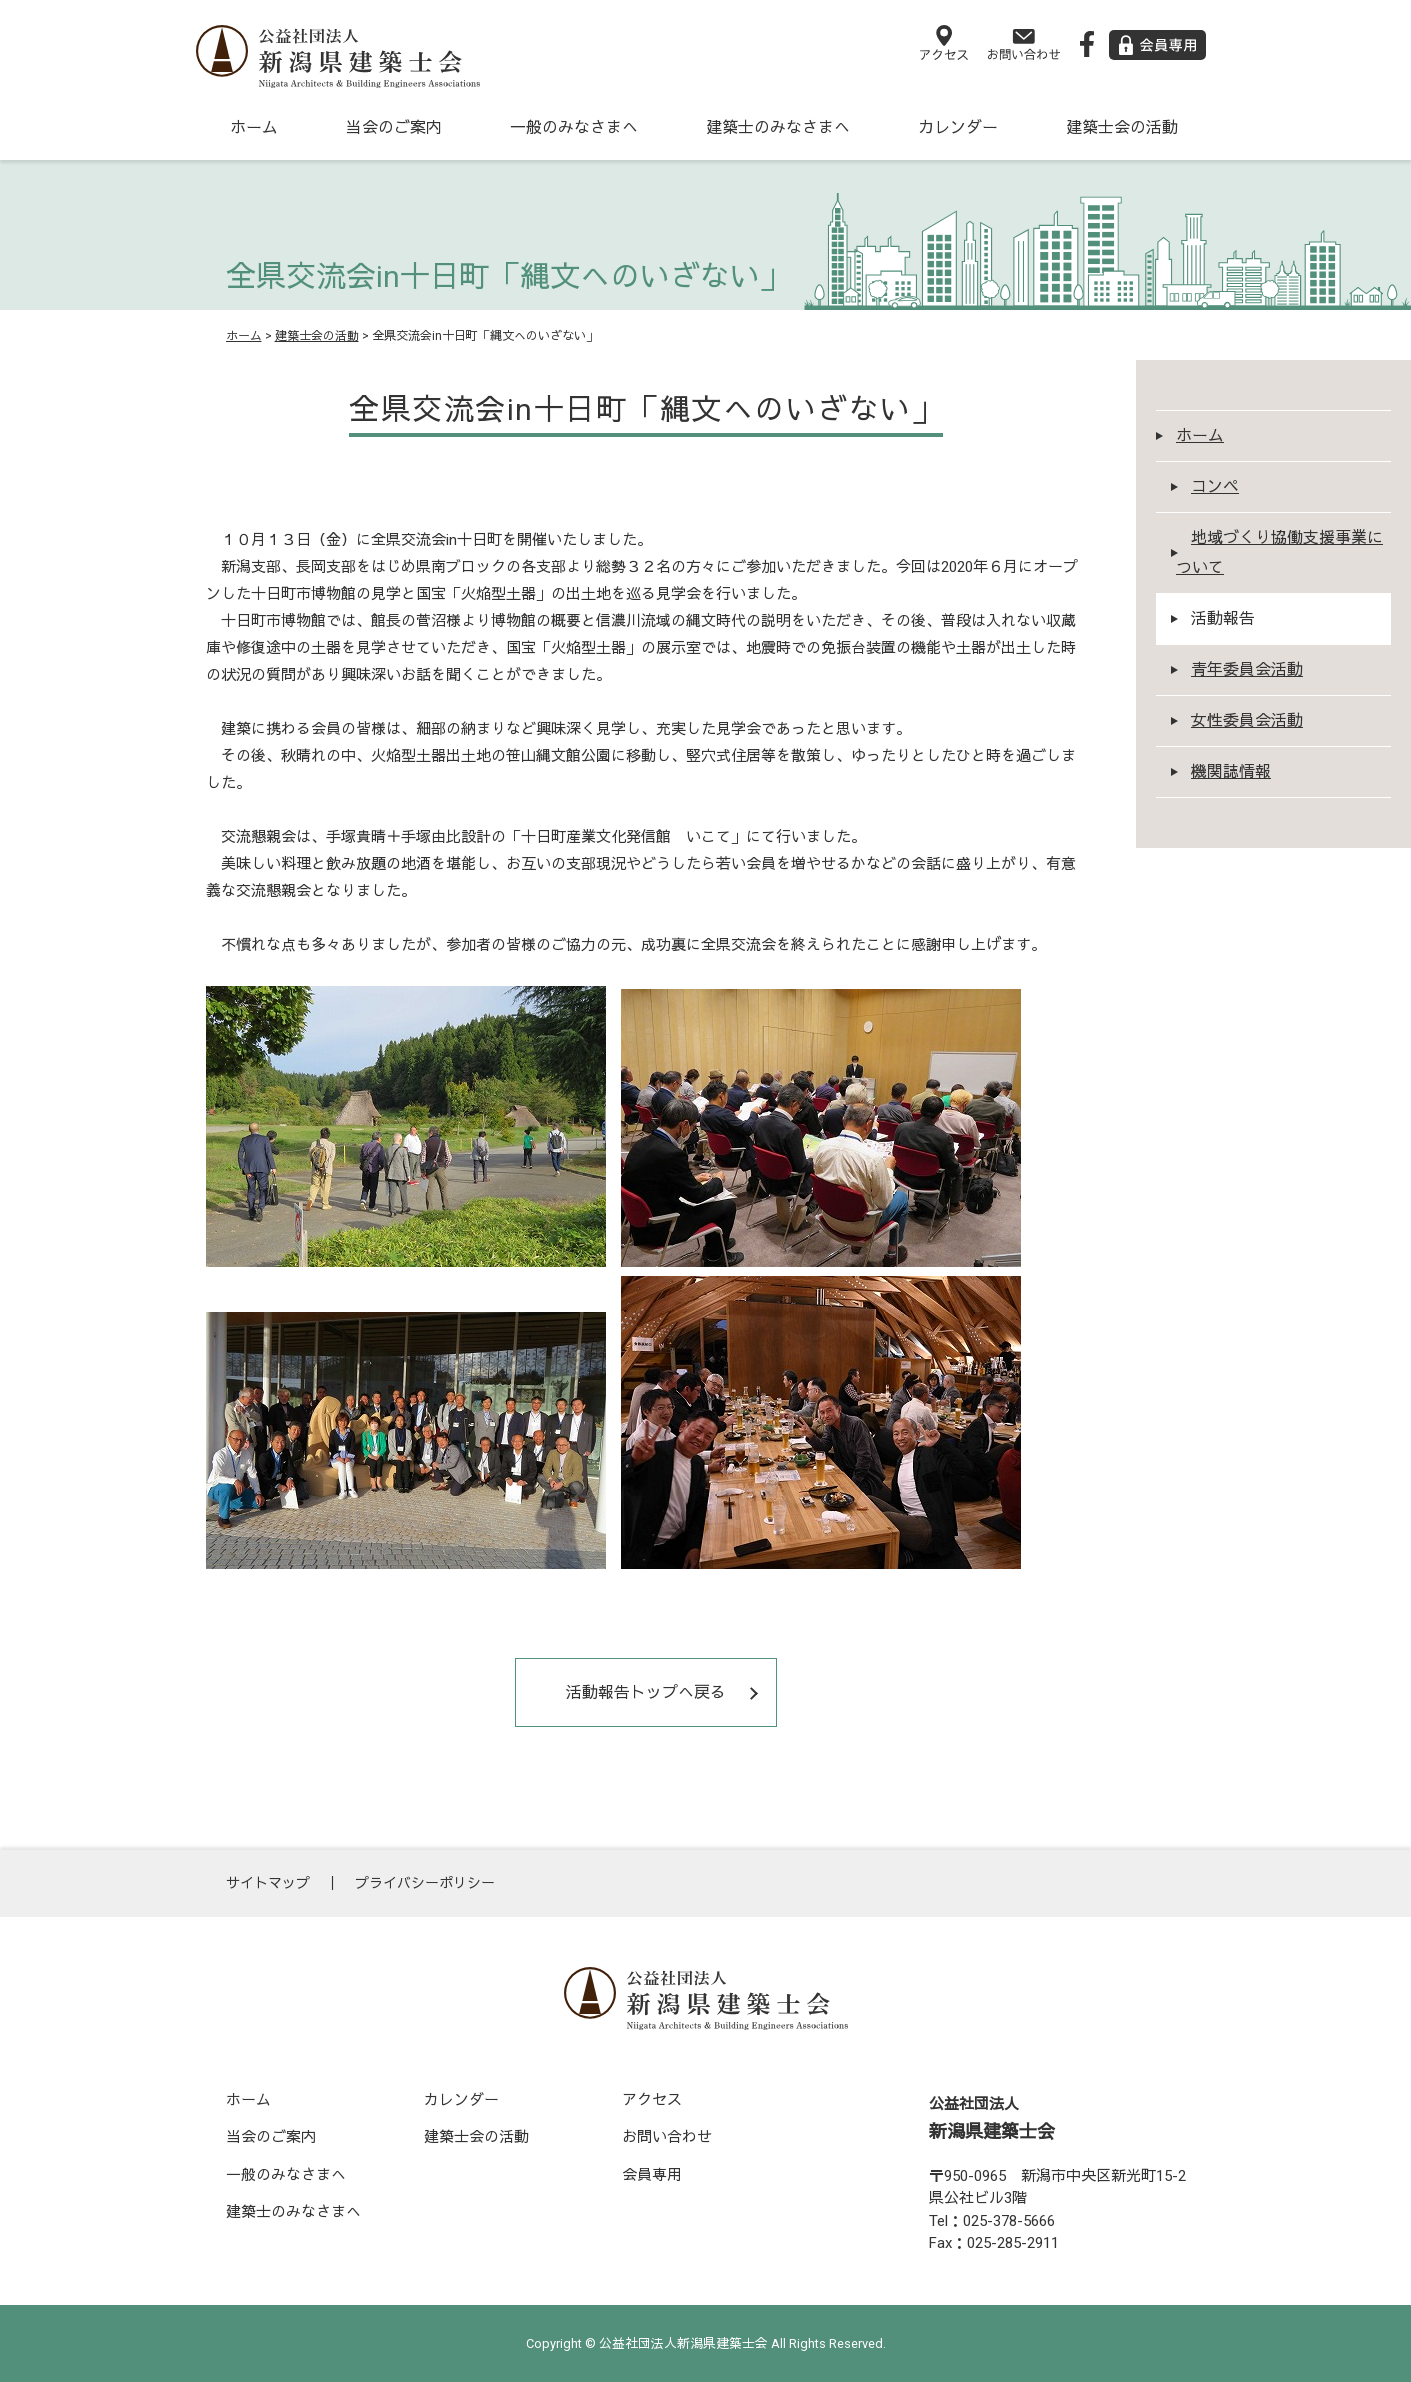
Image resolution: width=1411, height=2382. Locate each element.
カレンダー (958, 127)
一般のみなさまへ (574, 127)
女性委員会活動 (1247, 720)
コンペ (1215, 486)
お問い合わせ (667, 2137)
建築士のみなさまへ (778, 127)
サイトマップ (268, 1883)
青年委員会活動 (1247, 669)
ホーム (254, 127)
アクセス (652, 2100)
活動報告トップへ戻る (646, 1692)
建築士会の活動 (1122, 127)
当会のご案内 (394, 127)
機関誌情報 (1231, 771)
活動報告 (1223, 618)
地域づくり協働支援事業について (1279, 552)
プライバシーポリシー (425, 1883)
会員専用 (652, 2175)
